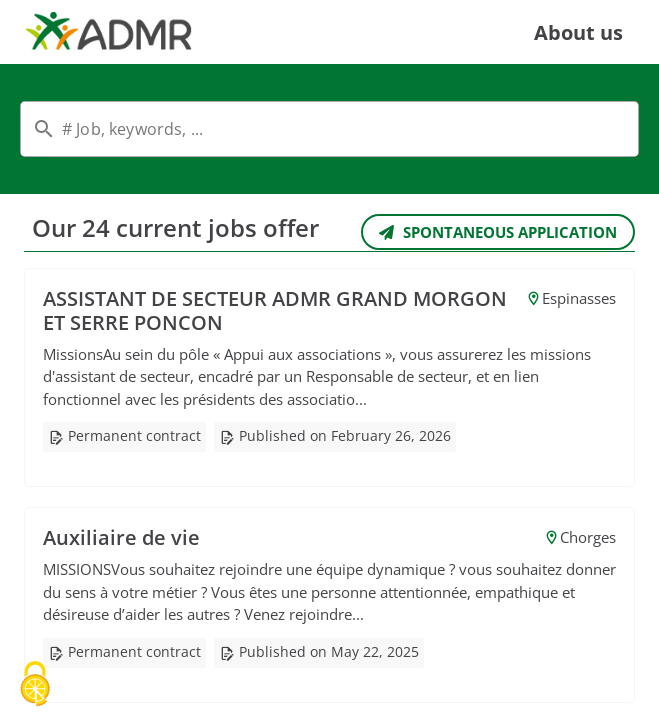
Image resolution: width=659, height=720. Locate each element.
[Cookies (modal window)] (35, 685)
